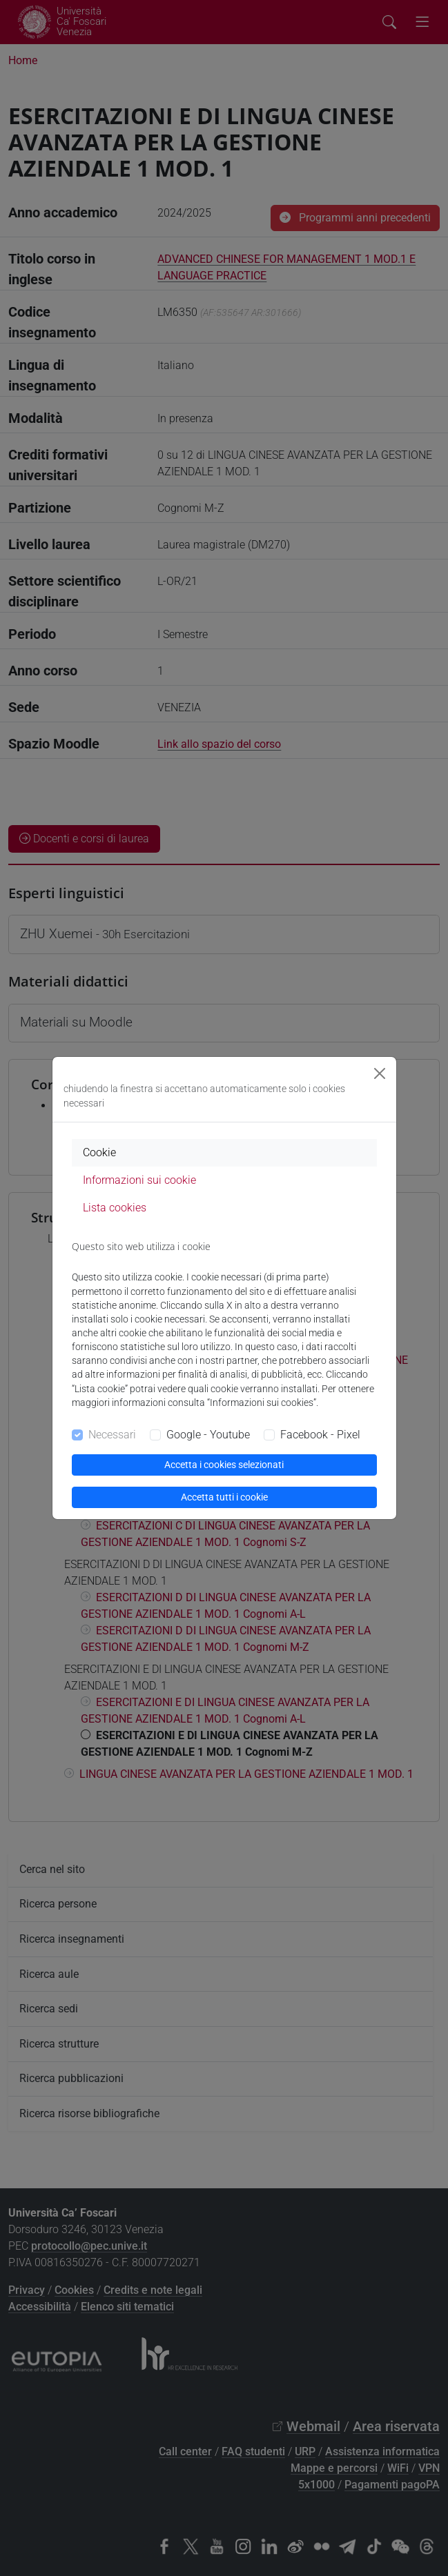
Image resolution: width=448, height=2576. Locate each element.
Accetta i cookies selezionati (224, 1464)
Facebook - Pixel (320, 1434)
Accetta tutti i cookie (224, 1497)
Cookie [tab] (99, 1152)
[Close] (380, 1073)
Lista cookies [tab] (114, 1207)
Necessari (112, 1434)
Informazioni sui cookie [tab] (139, 1180)
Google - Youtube (208, 1434)
